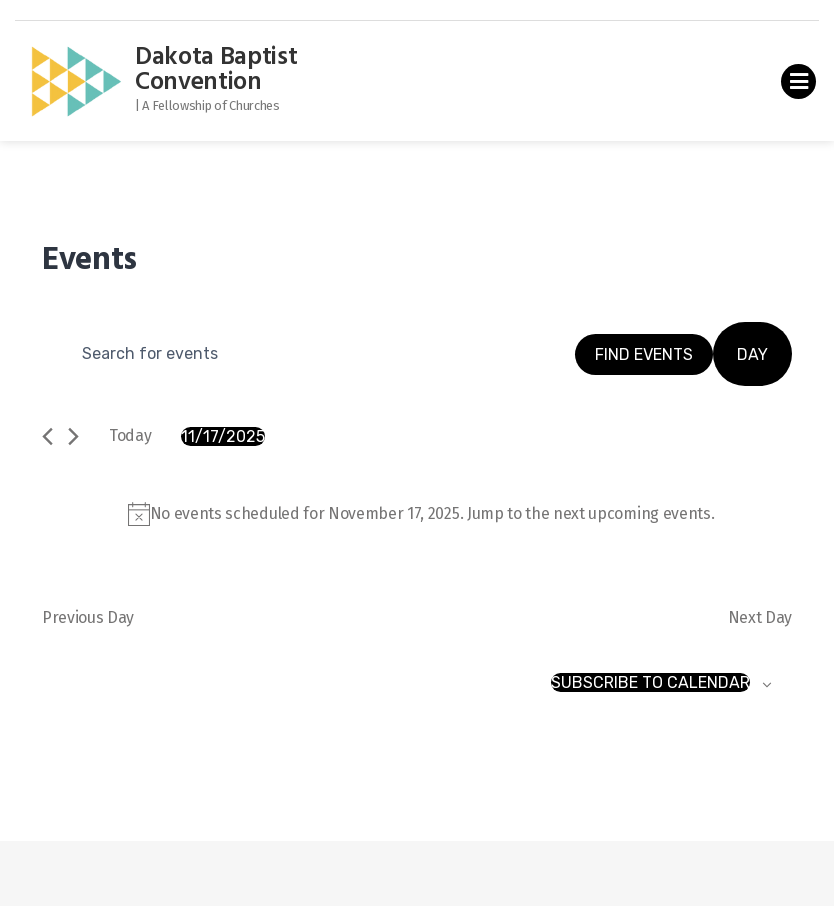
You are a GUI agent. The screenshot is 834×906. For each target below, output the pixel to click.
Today (130, 435)
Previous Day (88, 617)
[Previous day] (47, 436)
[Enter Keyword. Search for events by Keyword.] (308, 354)
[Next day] (73, 436)
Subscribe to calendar (650, 682)
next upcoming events (632, 513)
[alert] (421, 514)
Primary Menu (798, 85)
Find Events (644, 354)
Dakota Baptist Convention (216, 70)
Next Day (760, 617)
